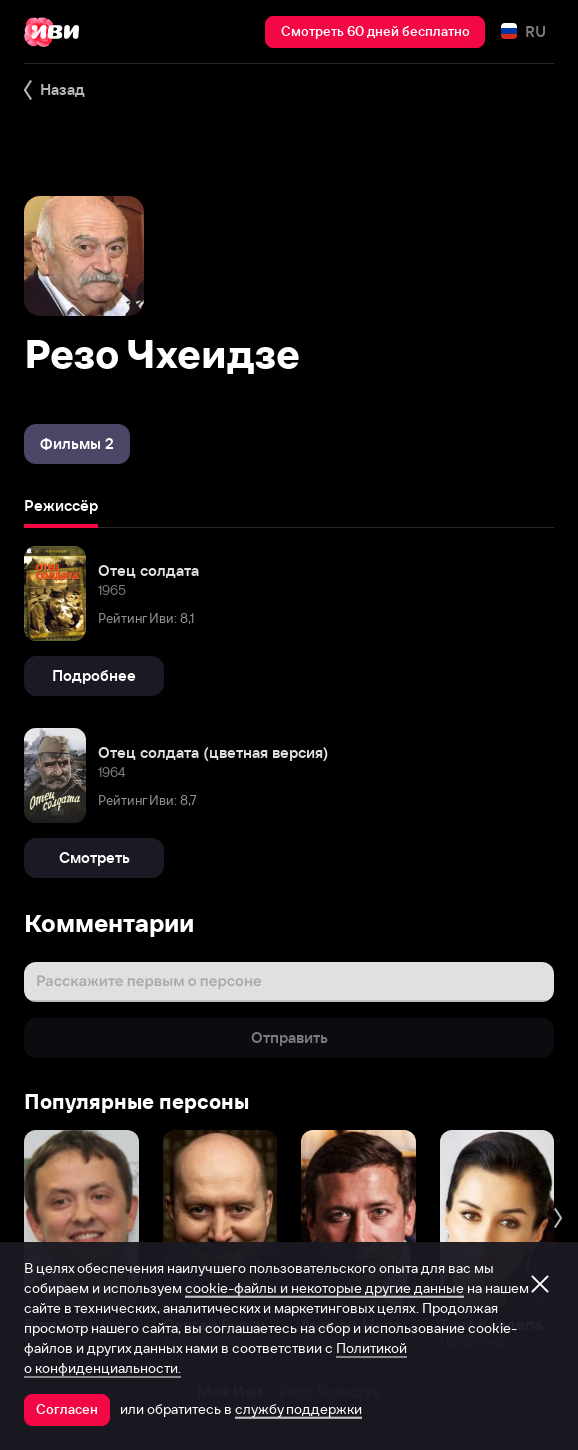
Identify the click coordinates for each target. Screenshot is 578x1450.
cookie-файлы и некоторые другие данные (324, 1288)
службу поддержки (298, 1409)
